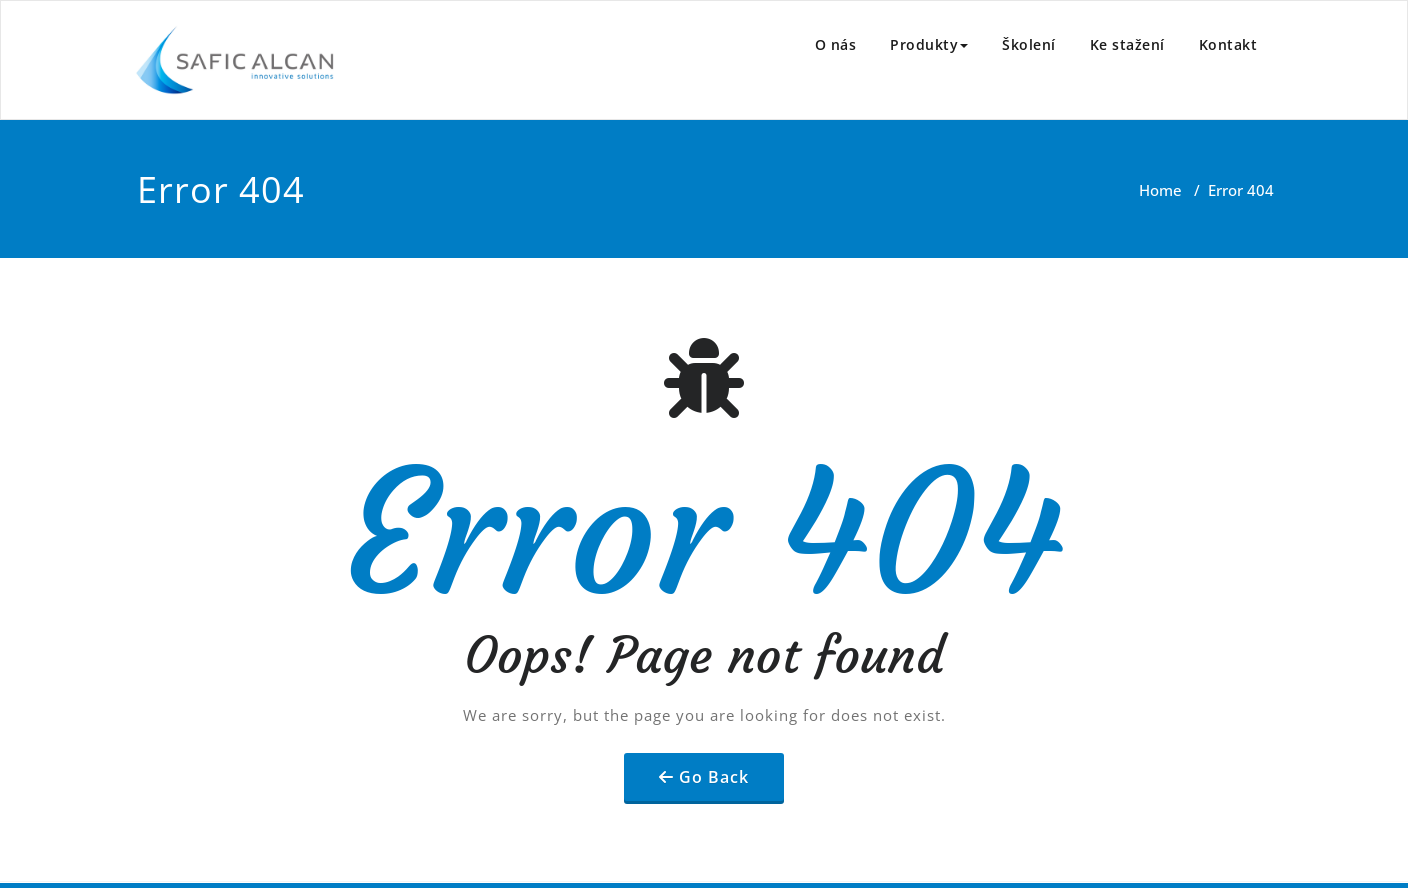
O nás (836, 44)
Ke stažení (1127, 44)
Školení (1029, 44)
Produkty (929, 44)
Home (1160, 190)
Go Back (714, 777)
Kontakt (1228, 44)
